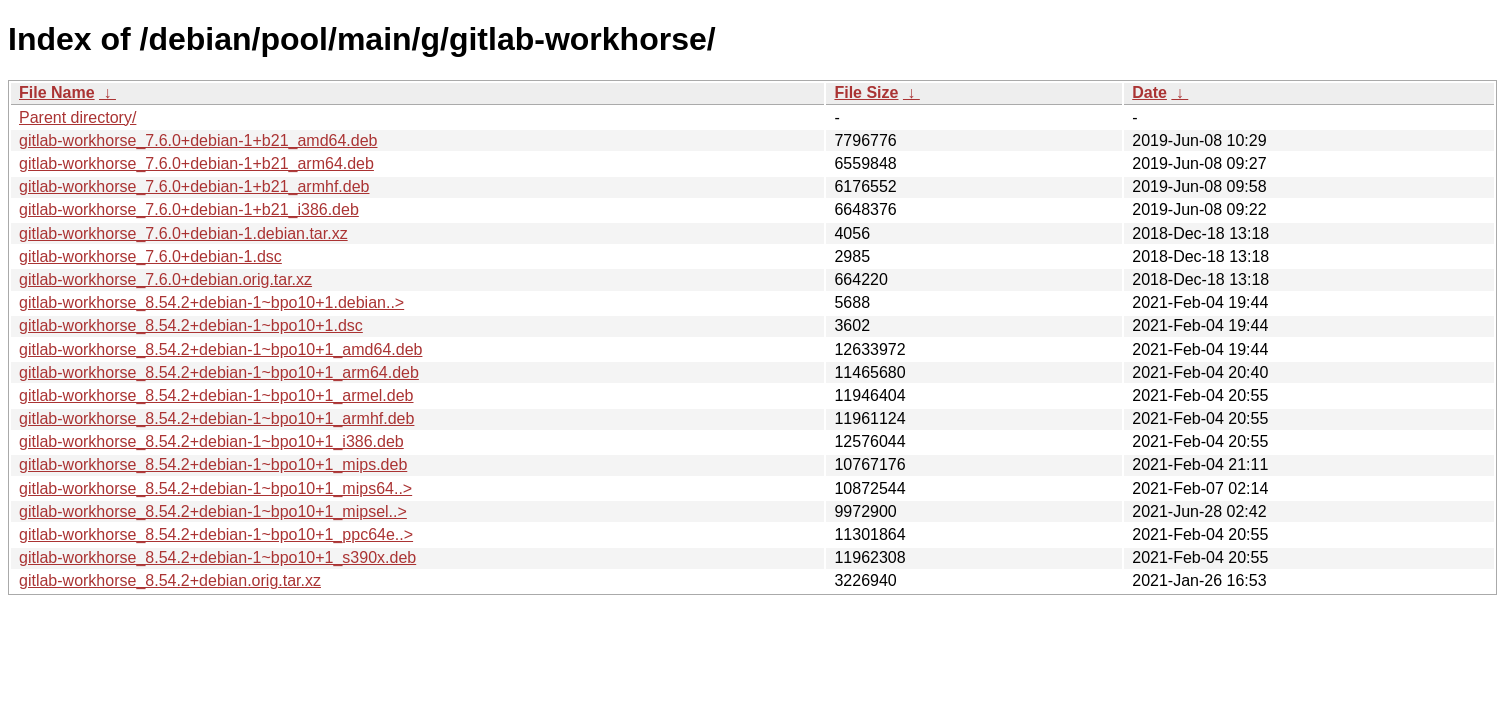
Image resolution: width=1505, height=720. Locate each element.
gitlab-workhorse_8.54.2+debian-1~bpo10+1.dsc (191, 325)
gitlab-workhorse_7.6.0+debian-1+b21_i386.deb (189, 209)
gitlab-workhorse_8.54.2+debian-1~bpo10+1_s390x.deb (217, 557)
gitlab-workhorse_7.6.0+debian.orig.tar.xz (165, 279)
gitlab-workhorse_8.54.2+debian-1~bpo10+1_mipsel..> (213, 511)
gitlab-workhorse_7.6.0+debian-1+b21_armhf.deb (194, 186)
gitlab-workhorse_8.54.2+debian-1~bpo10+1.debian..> (211, 302)
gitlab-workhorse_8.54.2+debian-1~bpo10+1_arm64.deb (219, 372)
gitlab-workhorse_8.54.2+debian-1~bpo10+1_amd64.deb (220, 349)
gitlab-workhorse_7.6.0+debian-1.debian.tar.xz (183, 233)
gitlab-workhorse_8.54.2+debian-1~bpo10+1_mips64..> (215, 488)
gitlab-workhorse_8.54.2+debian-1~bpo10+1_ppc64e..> (216, 534)
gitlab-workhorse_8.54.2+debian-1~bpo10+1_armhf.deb (216, 418)
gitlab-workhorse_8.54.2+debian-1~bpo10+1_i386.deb (211, 441)
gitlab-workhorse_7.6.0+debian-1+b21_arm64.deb (196, 163)
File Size (866, 92)
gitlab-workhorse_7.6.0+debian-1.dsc (150, 256)
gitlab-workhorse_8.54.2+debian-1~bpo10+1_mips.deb (213, 464)
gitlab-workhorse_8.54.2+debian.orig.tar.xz (170, 580)
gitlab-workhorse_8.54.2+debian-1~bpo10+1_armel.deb (216, 395)
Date (1149, 92)
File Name (57, 92)
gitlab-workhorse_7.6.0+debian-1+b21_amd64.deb (198, 140)
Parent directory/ (77, 117)
